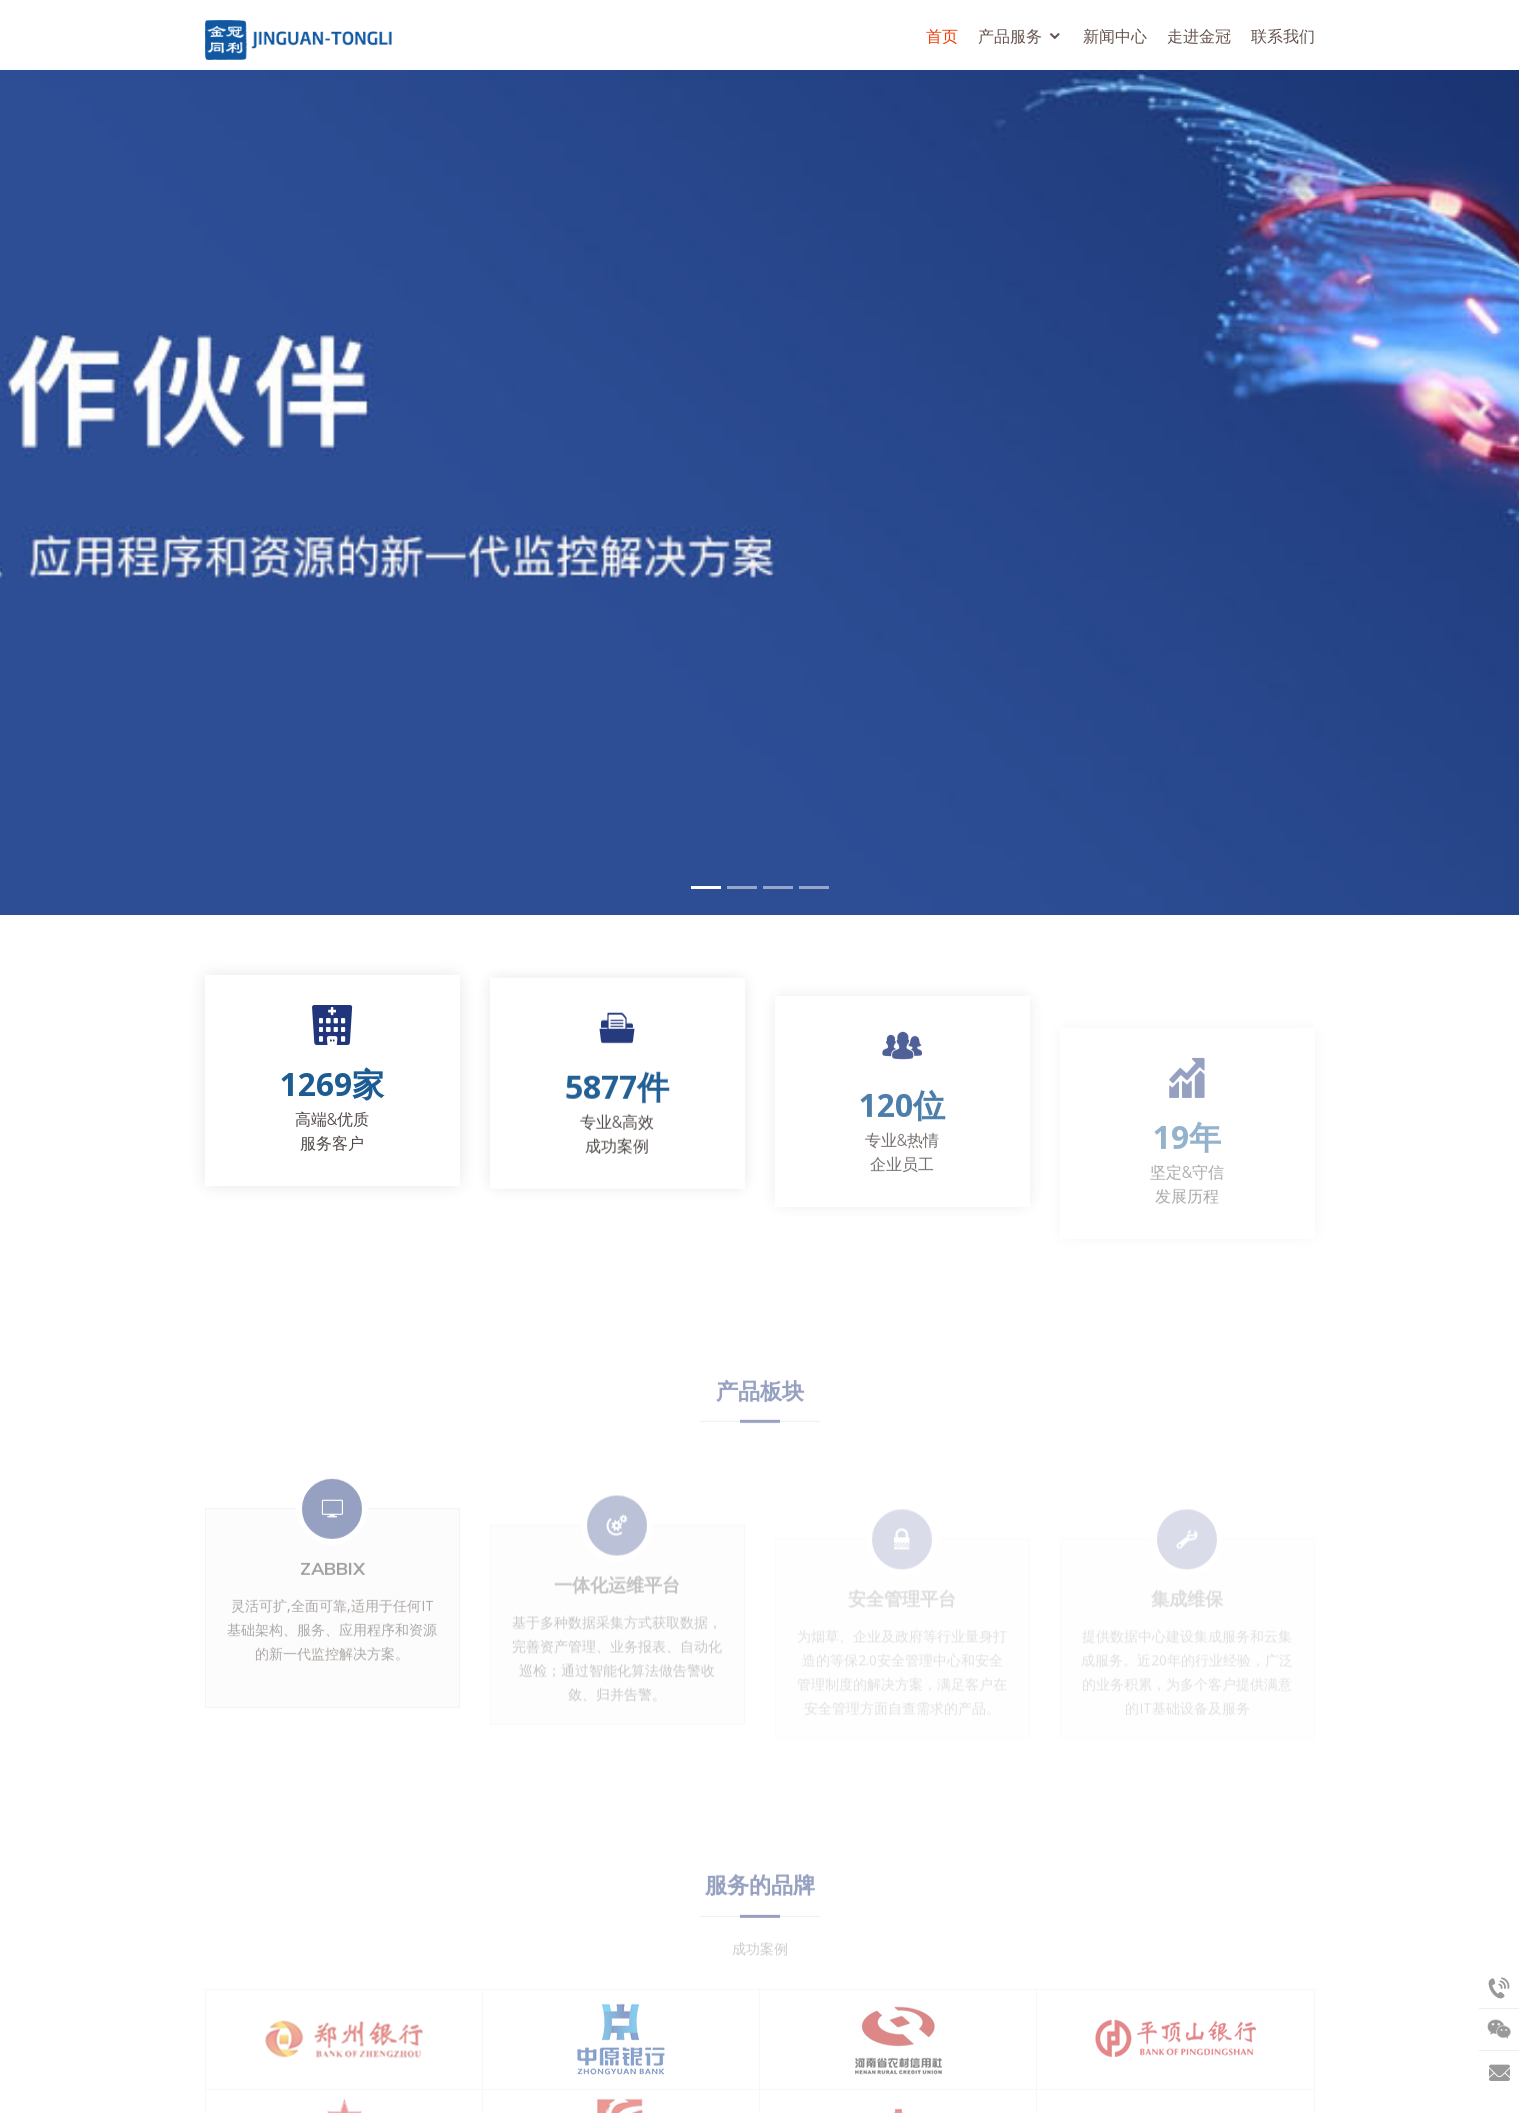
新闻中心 (1115, 36)
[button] (38, 492)
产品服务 (1010, 36)
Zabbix (332, 1611)
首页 (942, 36)
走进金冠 (1199, 36)
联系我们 (1283, 36)
